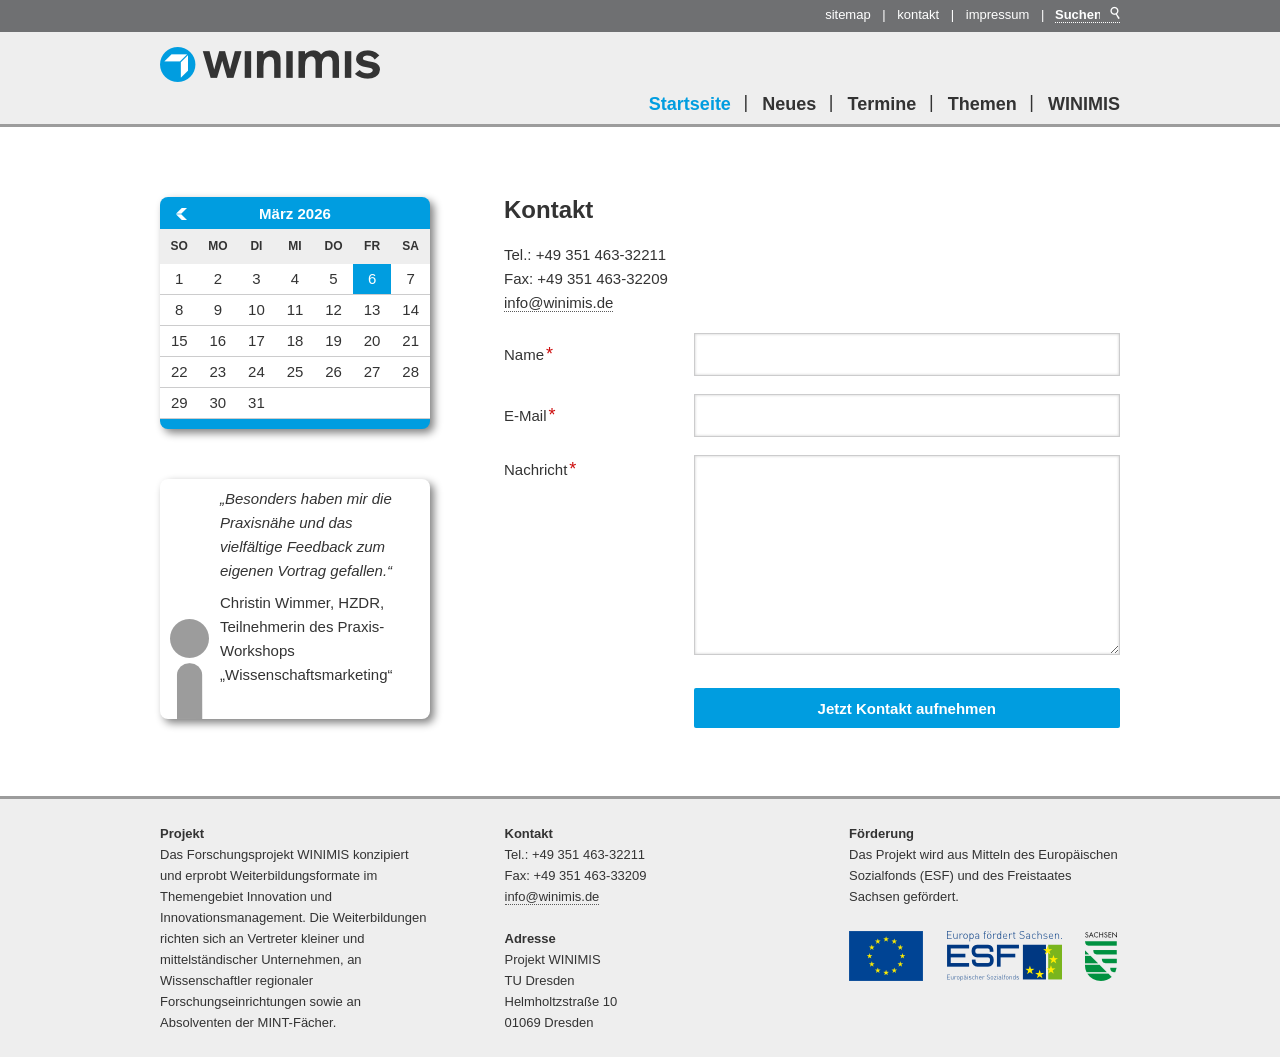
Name (536, 352)
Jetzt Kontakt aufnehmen (907, 708)
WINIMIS (1084, 104)
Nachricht (540, 467)
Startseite (690, 104)
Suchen (1113, 13)
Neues (789, 104)
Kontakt (918, 14)
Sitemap (848, 14)
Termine (882, 104)
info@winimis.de (558, 302)
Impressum (998, 14)
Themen (982, 104)
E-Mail (536, 413)
